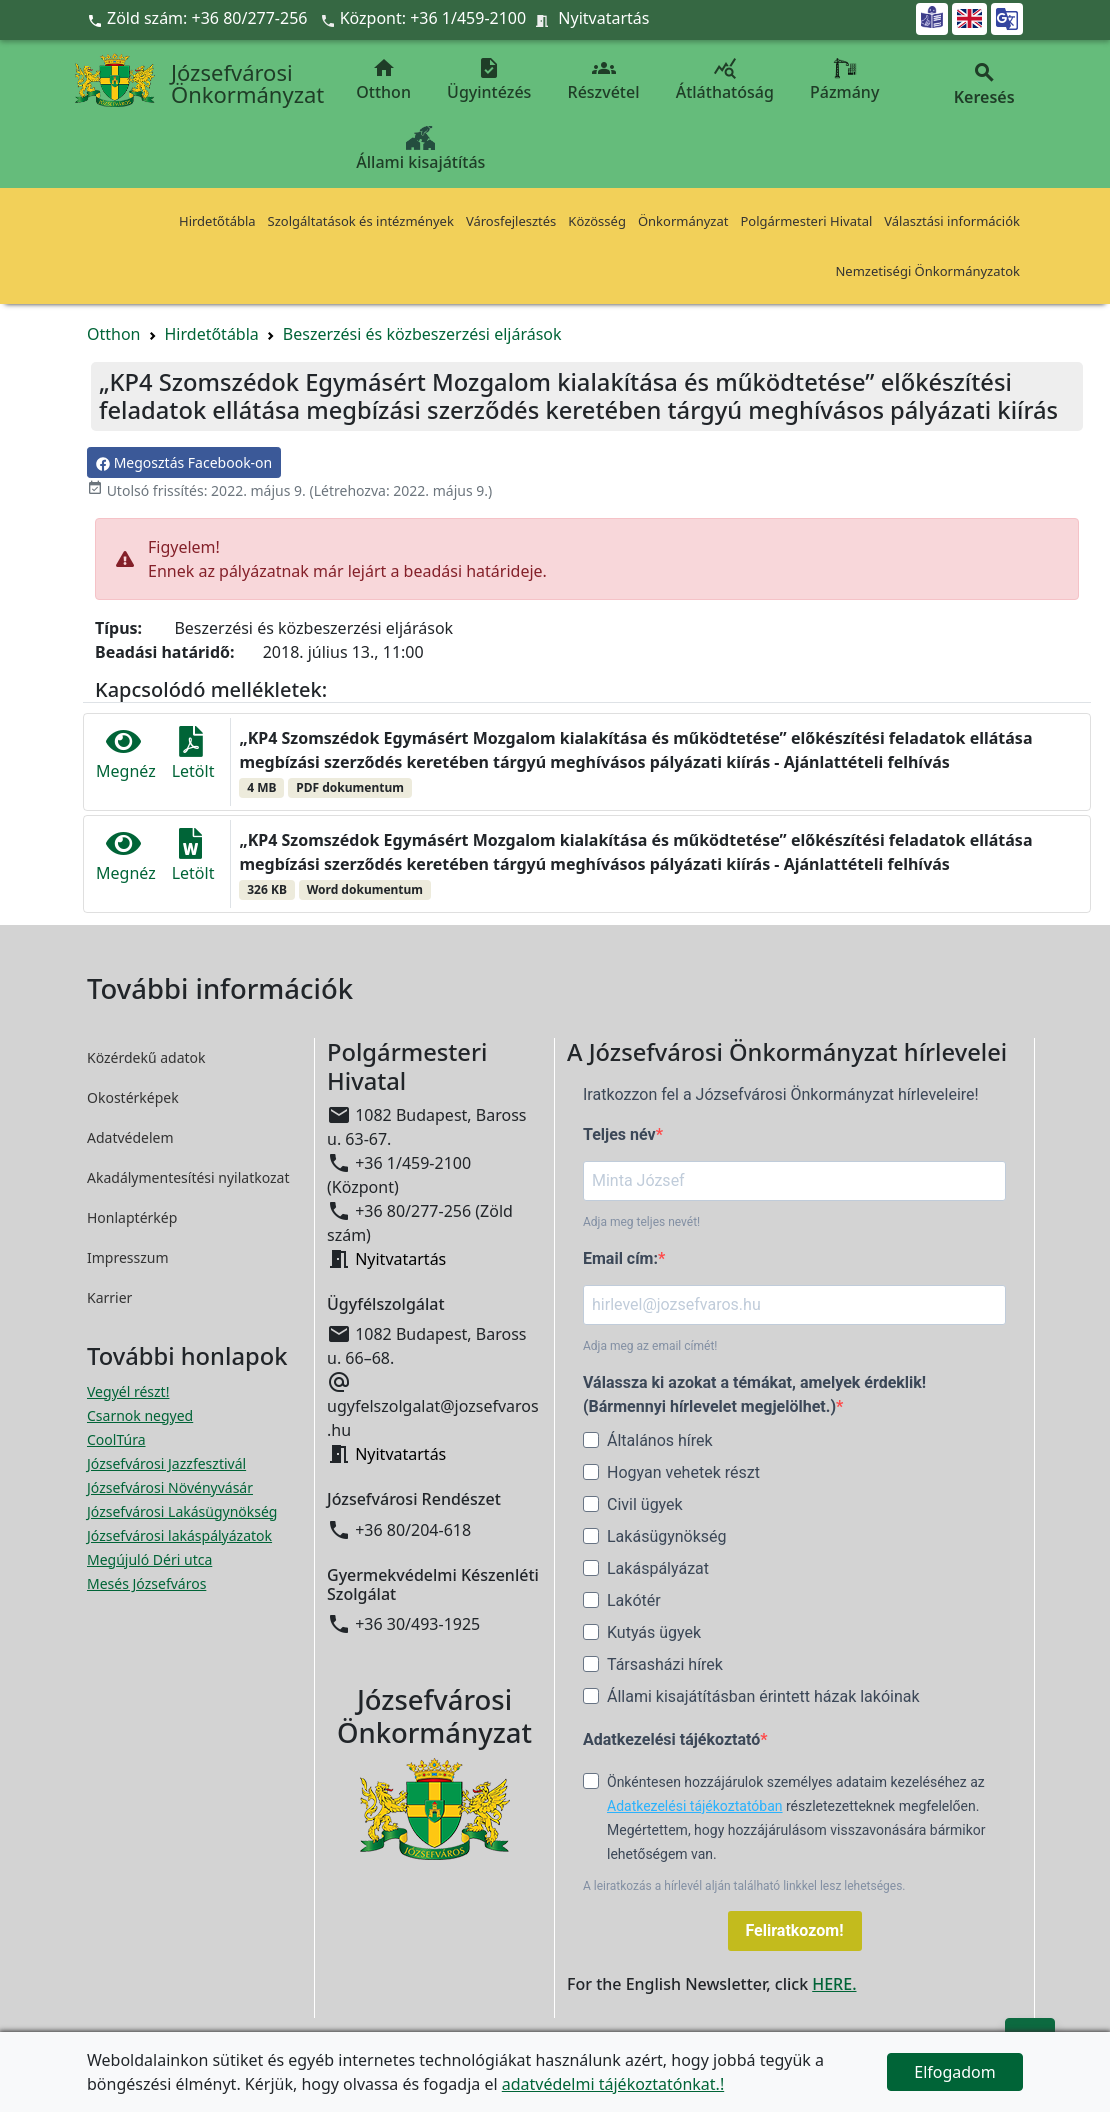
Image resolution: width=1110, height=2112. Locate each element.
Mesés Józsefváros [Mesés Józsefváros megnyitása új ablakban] (146, 1583)
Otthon (383, 79)
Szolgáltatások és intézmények (361, 221)
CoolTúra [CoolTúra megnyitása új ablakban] (116, 1439)
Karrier (109, 1297)
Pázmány (844, 79)
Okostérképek (133, 1097)
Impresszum (128, 1257)
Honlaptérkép (132, 1217)
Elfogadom (955, 2072)
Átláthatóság (725, 79)
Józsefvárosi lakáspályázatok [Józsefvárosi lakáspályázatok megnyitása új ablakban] (179, 1535)
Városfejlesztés (511, 221)
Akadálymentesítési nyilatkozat (188, 1177)
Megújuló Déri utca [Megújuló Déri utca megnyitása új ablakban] (149, 1559)
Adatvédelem (130, 1137)
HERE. (834, 1984)
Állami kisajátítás (420, 149)
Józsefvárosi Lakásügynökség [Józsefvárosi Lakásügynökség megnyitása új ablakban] (182, 1511)
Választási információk (952, 221)
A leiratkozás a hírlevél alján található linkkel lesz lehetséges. (744, 1886)
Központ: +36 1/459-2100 (433, 18)
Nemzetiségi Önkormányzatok (927, 271)
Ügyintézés (489, 79)
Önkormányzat (683, 221)
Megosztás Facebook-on (184, 462)
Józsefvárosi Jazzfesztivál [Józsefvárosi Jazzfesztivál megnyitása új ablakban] (166, 1463)
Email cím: (620, 1258)
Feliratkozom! (795, 1930)
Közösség (597, 221)
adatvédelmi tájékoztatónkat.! (613, 2084)
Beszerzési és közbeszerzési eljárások (422, 334)
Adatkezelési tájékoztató (671, 1739)
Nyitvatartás (603, 18)
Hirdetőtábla (217, 221)
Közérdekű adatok (146, 1057)
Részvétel (604, 79)
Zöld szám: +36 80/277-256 (199, 18)
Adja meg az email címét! (650, 1346)
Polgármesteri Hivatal (806, 221)
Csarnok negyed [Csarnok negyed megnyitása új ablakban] (140, 1415)
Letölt (193, 754)
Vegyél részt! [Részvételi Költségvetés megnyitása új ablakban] (128, 1391)
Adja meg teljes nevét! (641, 1222)
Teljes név (619, 1134)
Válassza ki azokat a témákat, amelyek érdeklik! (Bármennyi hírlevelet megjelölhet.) (754, 1394)
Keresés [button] (984, 84)
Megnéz (126, 754)
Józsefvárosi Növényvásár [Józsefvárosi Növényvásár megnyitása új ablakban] (170, 1487)
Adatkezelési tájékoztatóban (695, 1806)
